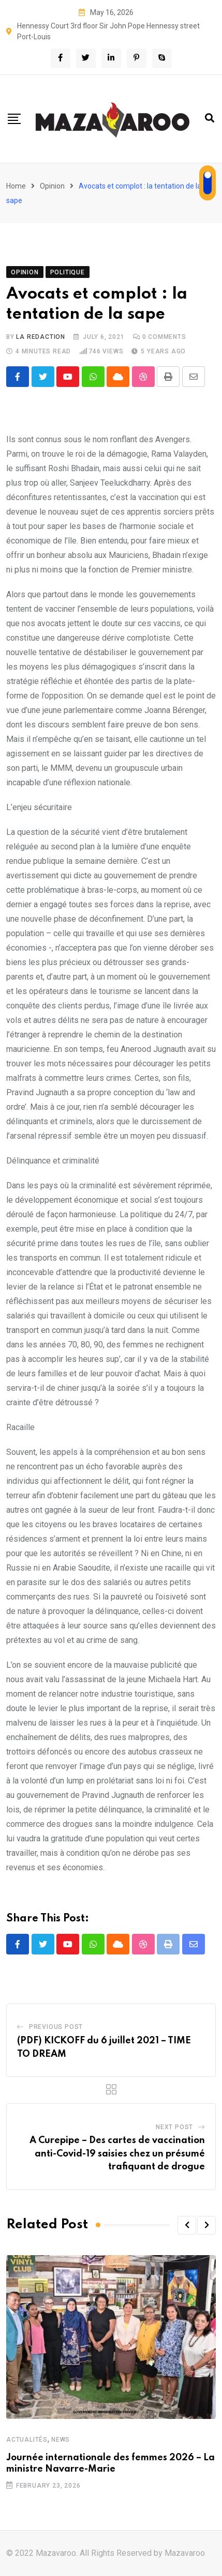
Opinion (52, 186)
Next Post (174, 2127)
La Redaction (40, 336)
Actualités (27, 2440)
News (60, 2440)
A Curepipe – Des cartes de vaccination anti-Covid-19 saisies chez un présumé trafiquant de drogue (117, 2154)
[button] (186, 2225)
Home (16, 186)
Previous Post (56, 2027)
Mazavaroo (185, 2553)
